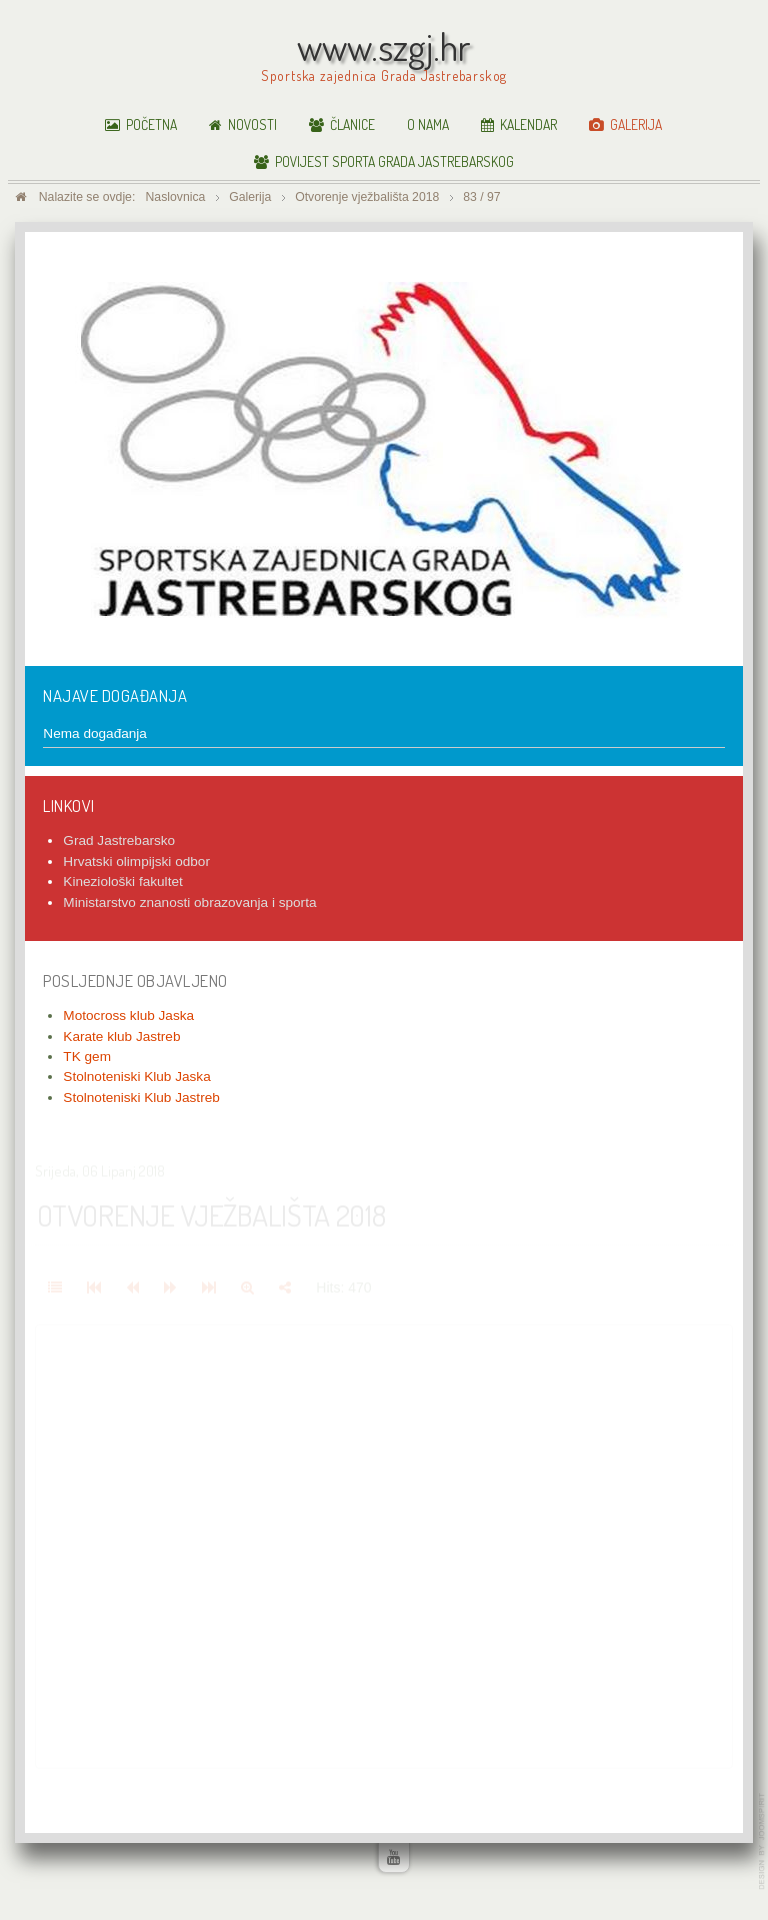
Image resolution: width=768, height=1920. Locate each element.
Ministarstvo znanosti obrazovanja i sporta (189, 902)
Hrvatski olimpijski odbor (136, 861)
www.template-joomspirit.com (763, 1841)
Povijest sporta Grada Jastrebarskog (394, 161)
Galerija (636, 124)
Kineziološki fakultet (122, 881)
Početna (151, 124)
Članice (352, 124)
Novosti (252, 124)
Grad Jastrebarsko (119, 840)
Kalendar (528, 124)
